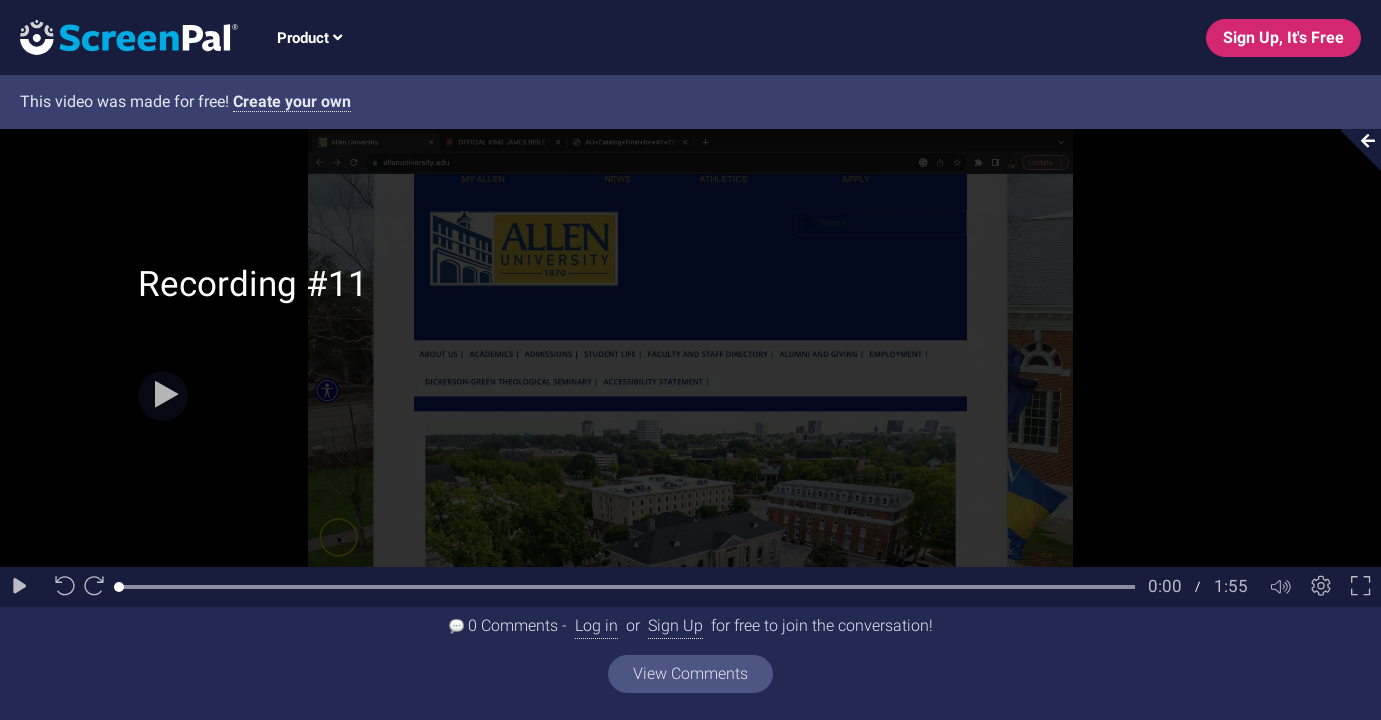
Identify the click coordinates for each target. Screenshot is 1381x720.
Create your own (292, 101)
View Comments (690, 673)
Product (309, 38)
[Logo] (119, 36)
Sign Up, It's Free (1283, 37)
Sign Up (675, 625)
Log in (596, 625)
